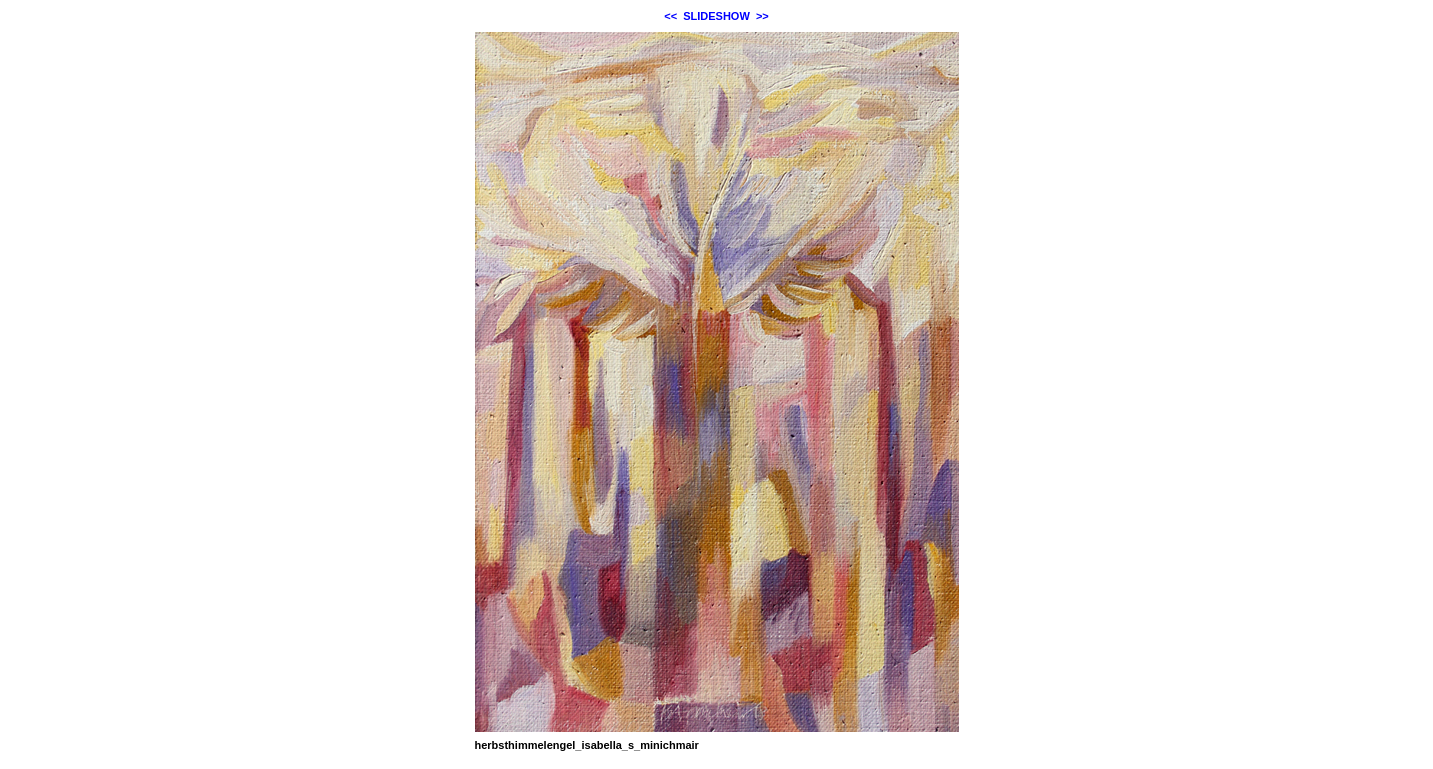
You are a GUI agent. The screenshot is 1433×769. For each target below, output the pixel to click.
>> (762, 16)
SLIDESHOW (716, 16)
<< (670, 16)
